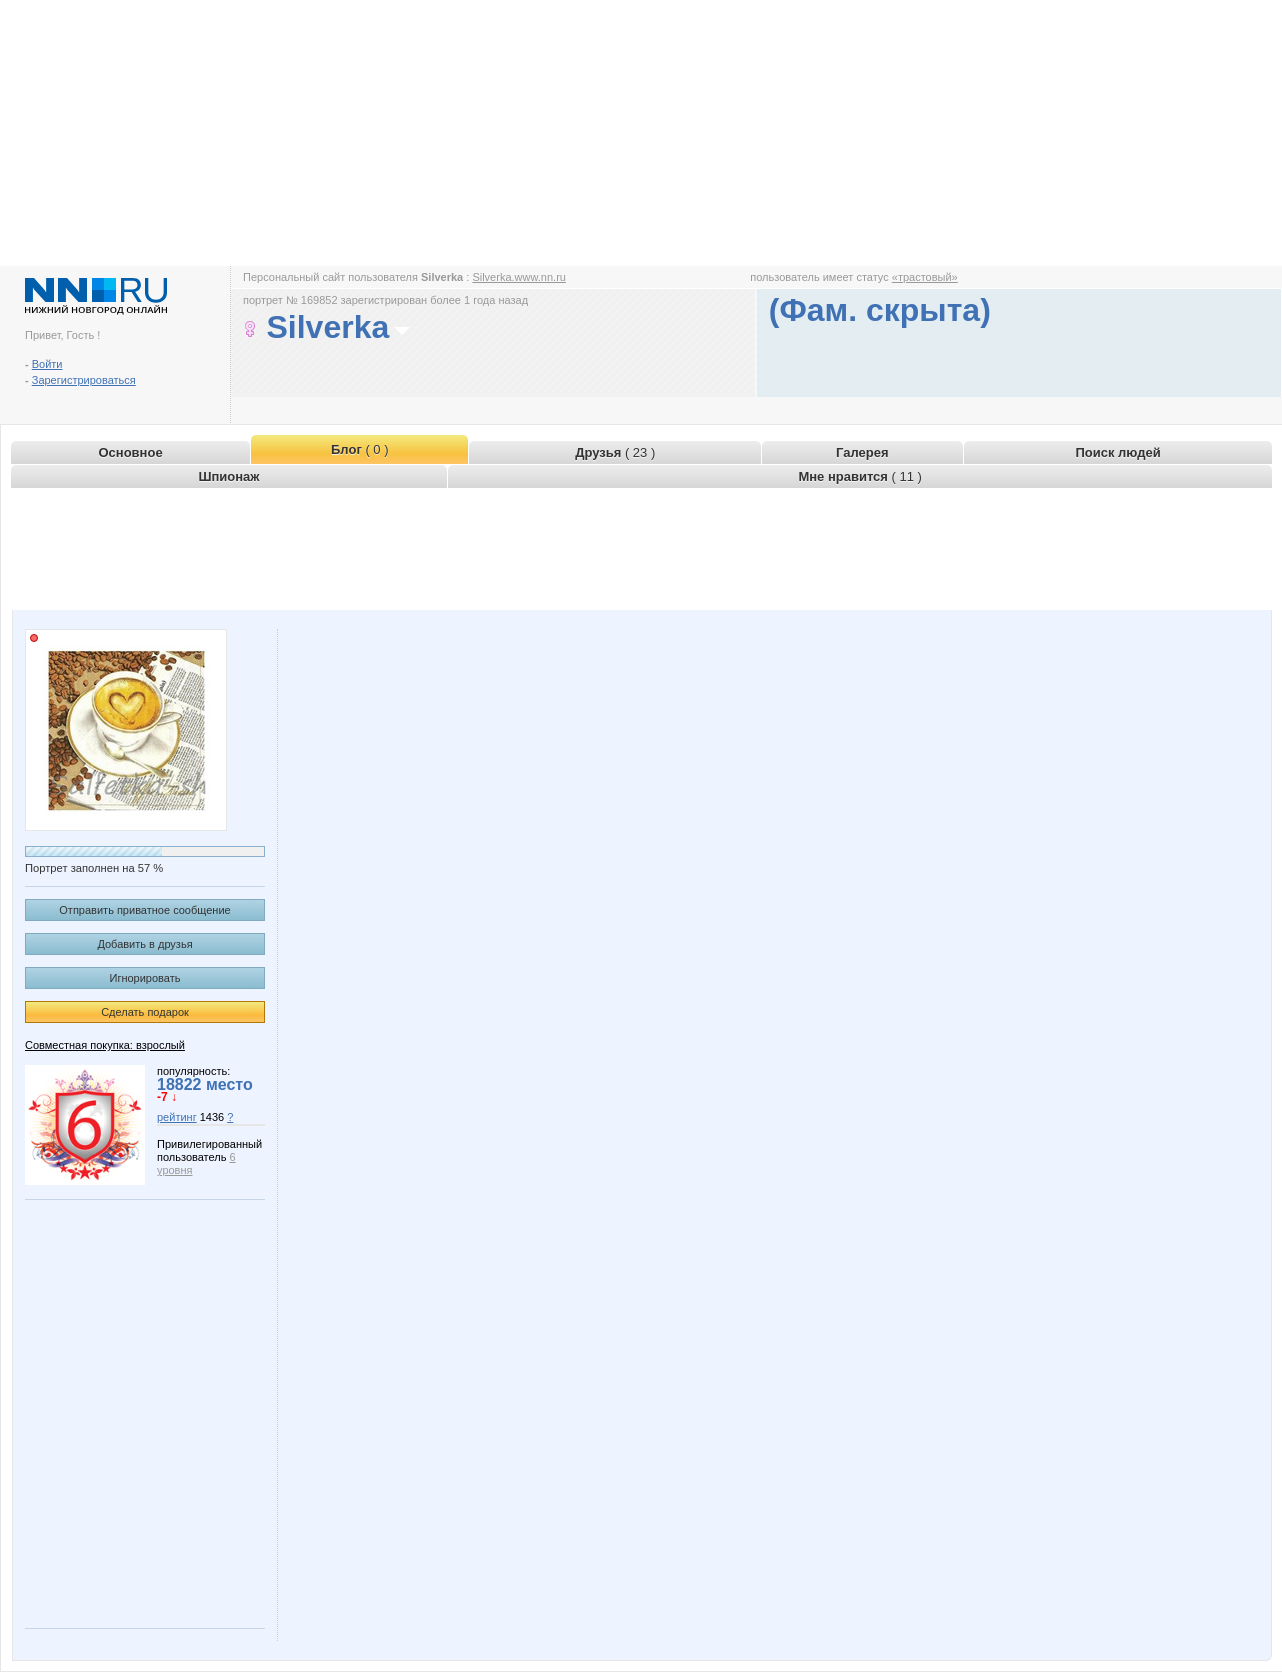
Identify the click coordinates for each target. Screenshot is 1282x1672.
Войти (47, 364)
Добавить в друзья (144, 944)
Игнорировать (145, 978)
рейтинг (177, 1117)
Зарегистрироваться (84, 380)
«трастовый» (925, 277)
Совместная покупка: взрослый (105, 1045)
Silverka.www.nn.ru (519, 277)
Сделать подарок (145, 1012)
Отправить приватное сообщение (144, 910)
